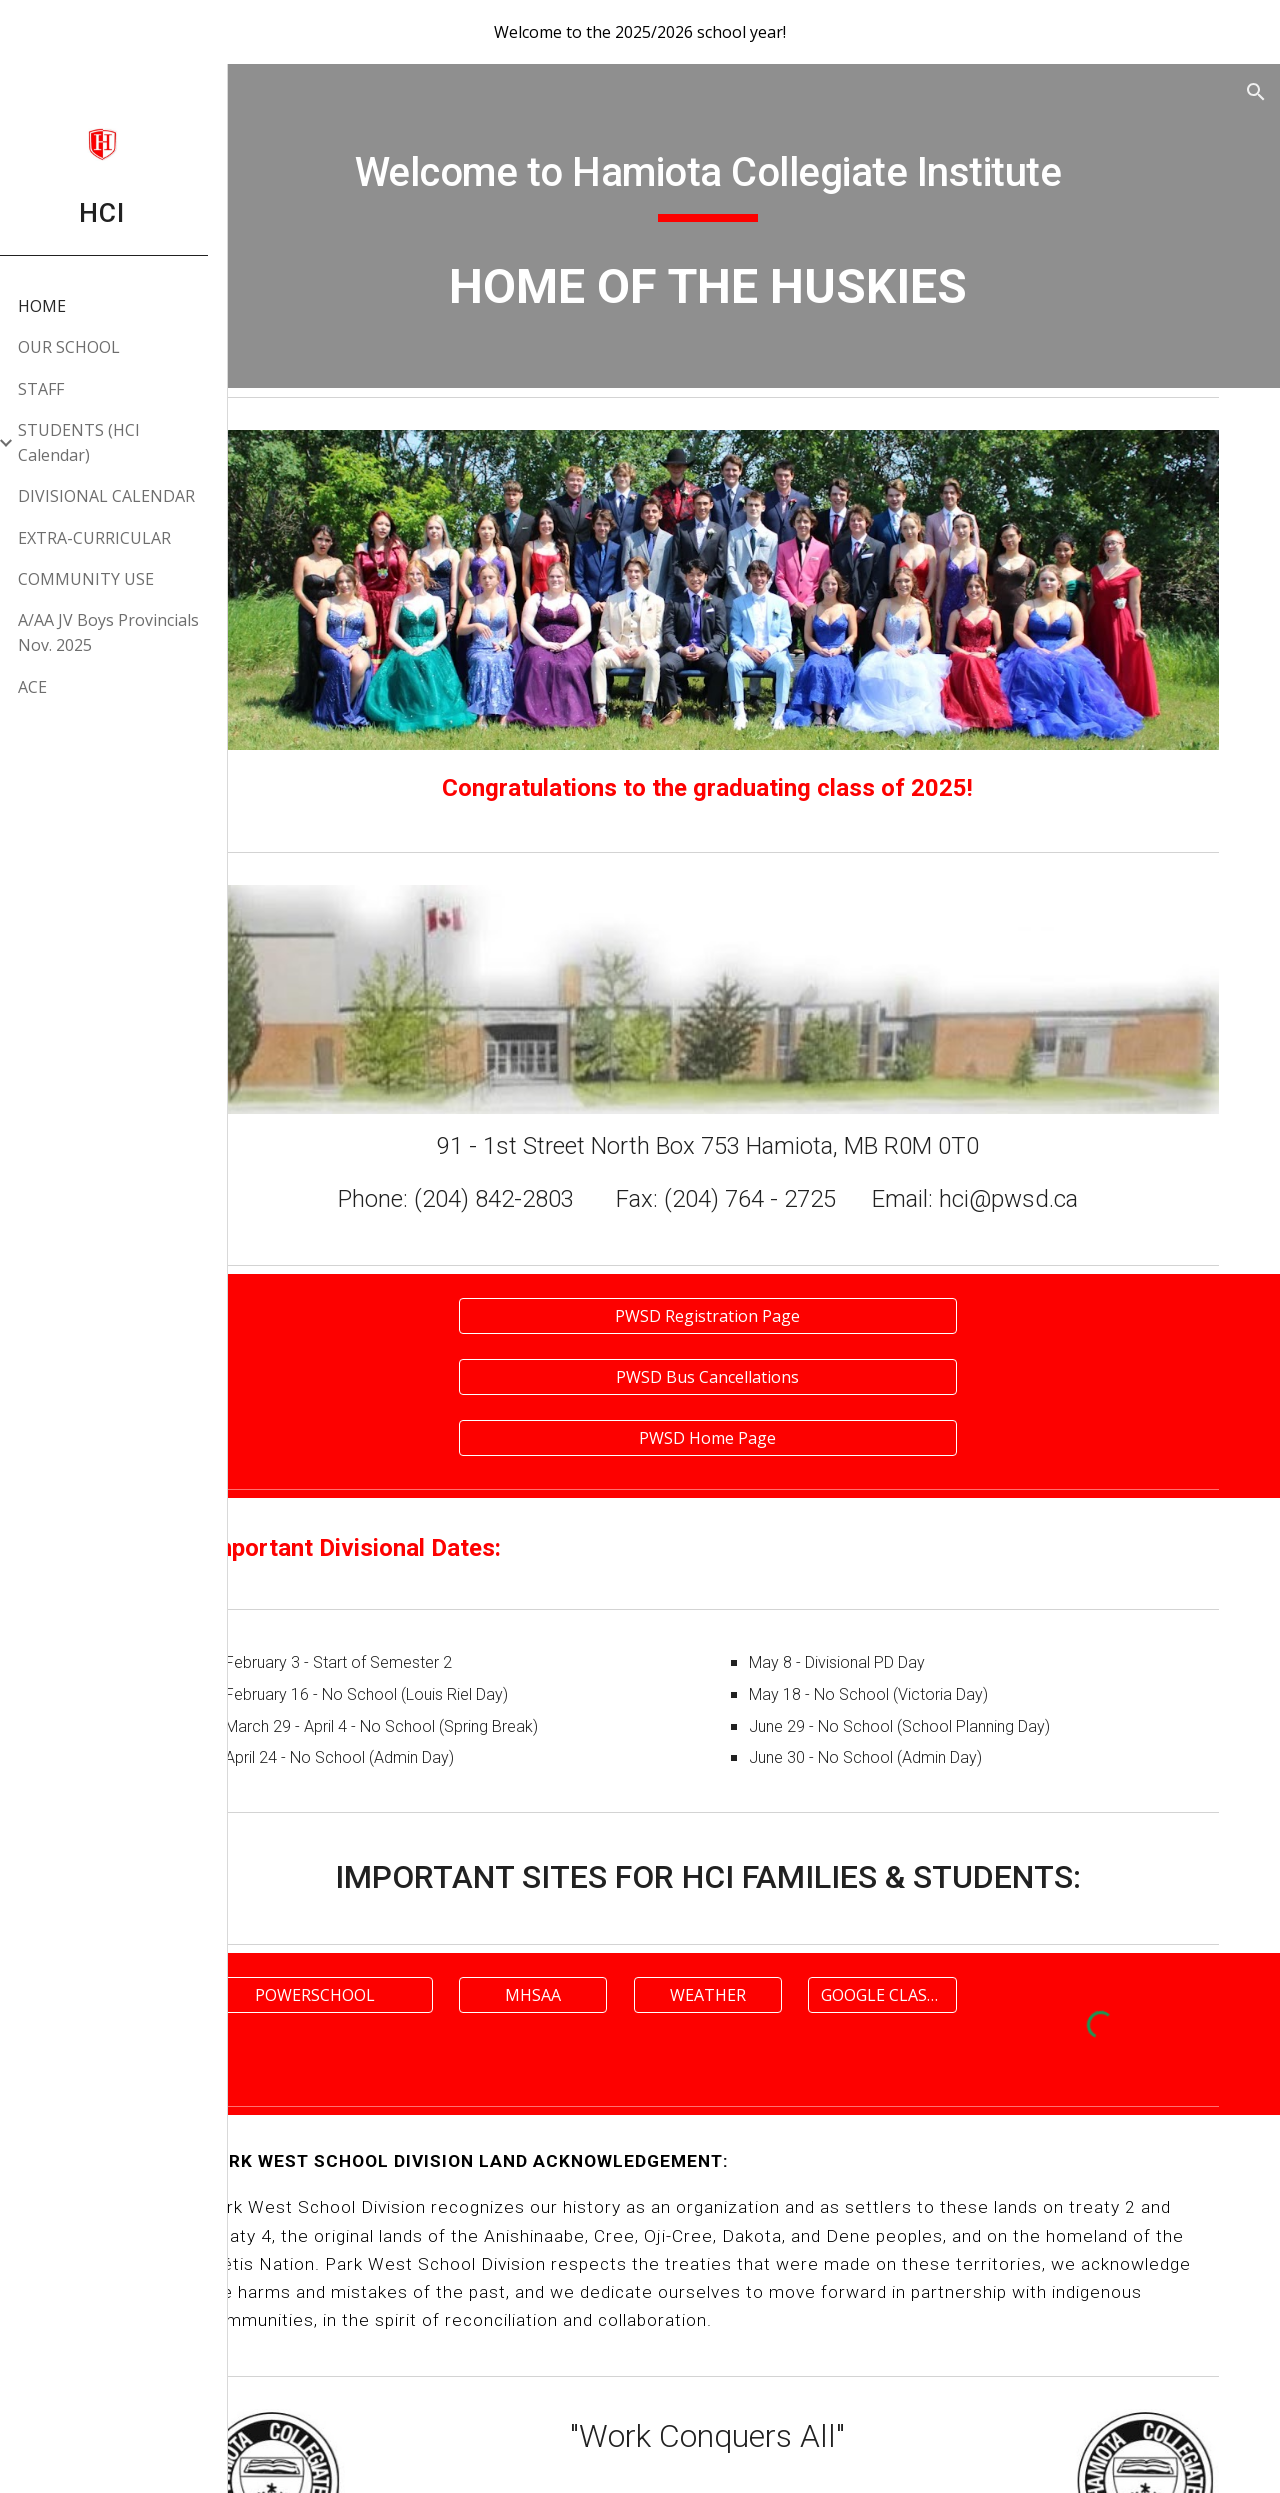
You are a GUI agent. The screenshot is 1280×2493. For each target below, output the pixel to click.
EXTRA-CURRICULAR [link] (116, 538)
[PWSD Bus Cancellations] (765, 1315)
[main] (765, 175)
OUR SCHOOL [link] (91, 347)
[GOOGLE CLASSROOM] (920, 1930)
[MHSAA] (609, 1930)
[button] (1256, 92)
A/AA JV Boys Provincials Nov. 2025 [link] (130, 632)
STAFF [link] (63, 389)
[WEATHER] (765, 1930)
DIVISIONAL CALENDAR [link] (128, 496)
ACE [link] (54, 687)
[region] (640, 32)
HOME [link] (64, 306)
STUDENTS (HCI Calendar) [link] (101, 442)
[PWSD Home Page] (765, 1373)
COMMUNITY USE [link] (108, 579)
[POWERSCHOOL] (415, 1930)
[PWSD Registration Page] (765, 1257)
